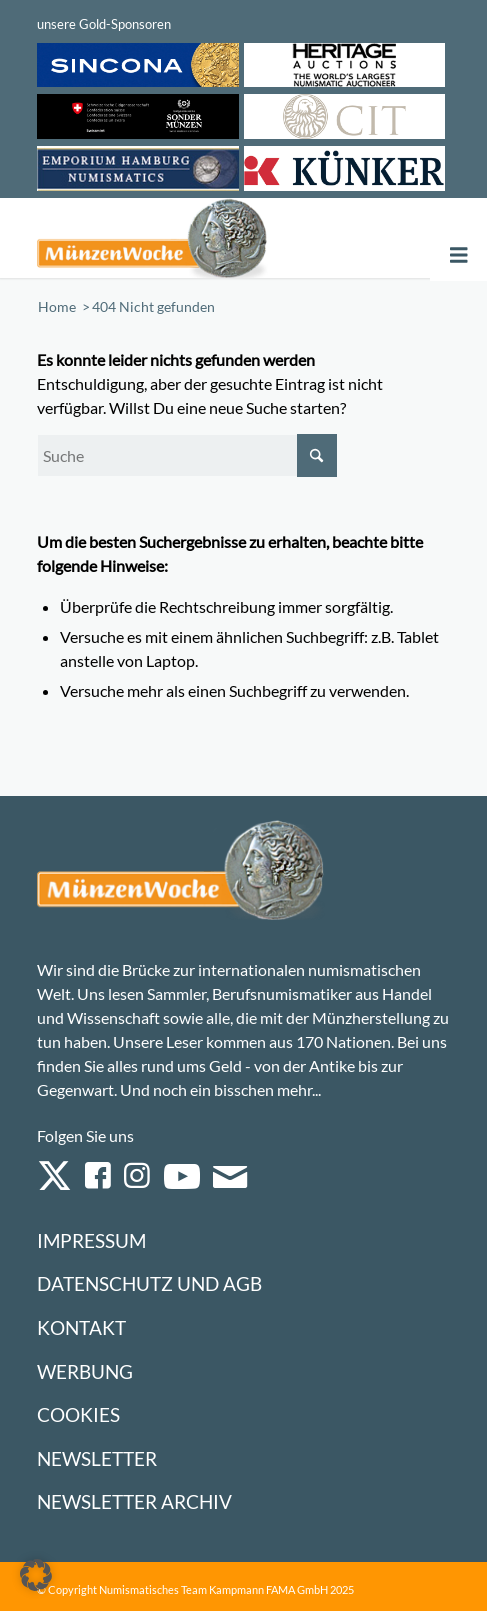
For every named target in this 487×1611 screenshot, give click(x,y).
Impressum (91, 1240)
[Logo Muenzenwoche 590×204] (161, 238)
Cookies (78, 1414)
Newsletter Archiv (134, 1501)
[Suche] (187, 455)
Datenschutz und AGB (149, 1283)
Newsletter (97, 1458)
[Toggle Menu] (459, 255)
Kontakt (81, 1327)
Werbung (85, 1371)
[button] (36, 1575)
